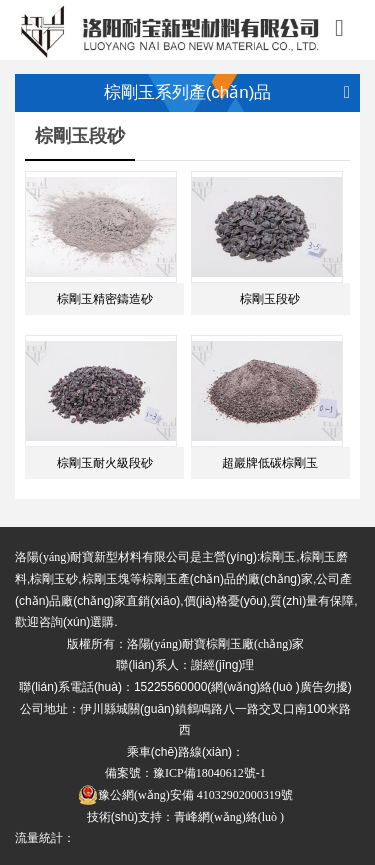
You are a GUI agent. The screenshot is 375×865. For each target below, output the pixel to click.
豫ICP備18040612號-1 (209, 773)
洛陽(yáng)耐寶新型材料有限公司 (102, 557)
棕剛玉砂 (54, 579)
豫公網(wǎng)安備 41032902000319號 (185, 795)
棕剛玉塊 (106, 579)
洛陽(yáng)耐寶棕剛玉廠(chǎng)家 (216, 644)
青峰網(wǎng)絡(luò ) (229, 817)
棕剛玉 (278, 557)
